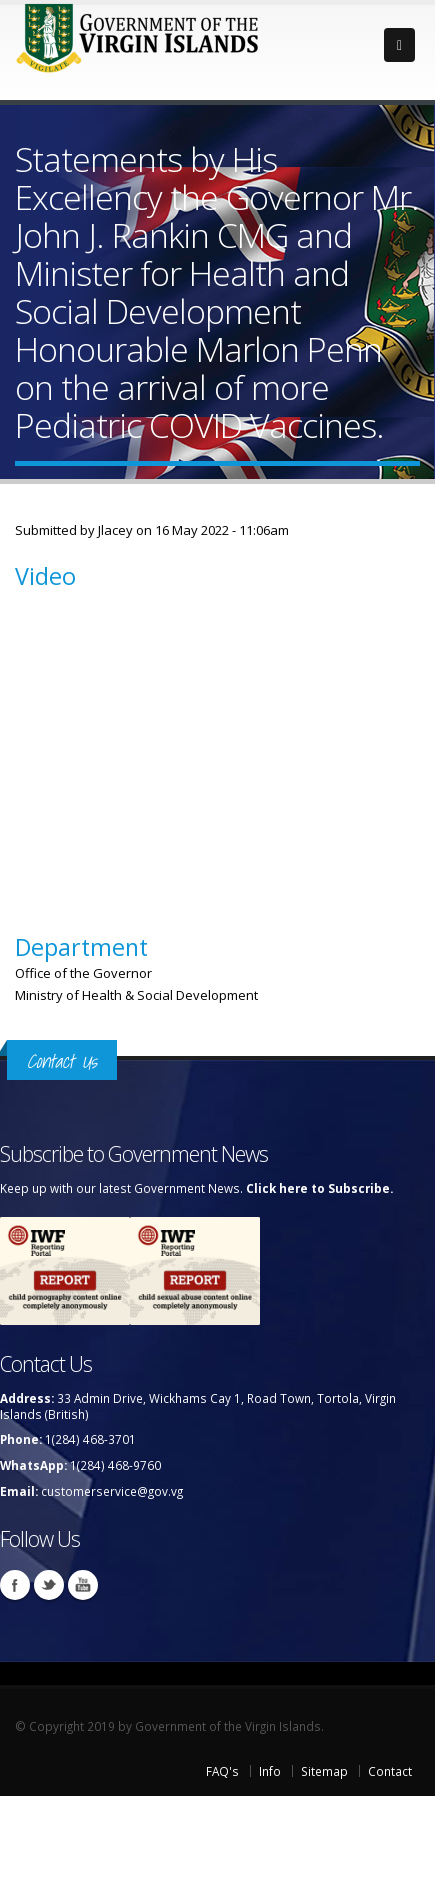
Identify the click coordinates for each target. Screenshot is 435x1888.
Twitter (49, 1585)
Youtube (83, 1585)
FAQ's (222, 1771)
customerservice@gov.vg (112, 1491)
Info (270, 1771)
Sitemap (324, 1771)
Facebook (15, 1585)
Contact (390, 1771)
